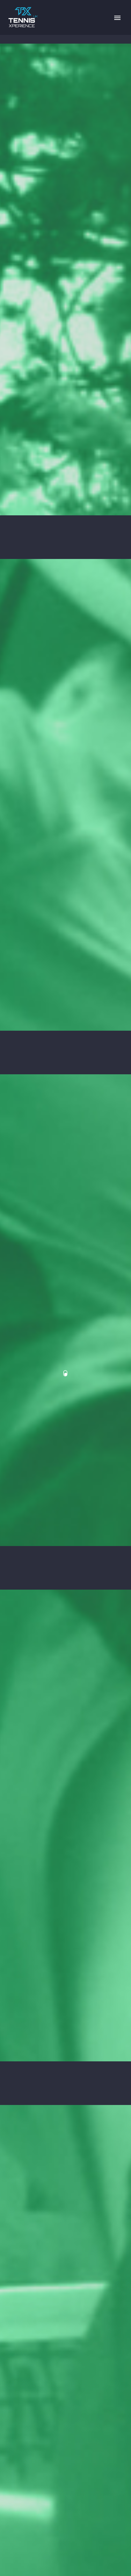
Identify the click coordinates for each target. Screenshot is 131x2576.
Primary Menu (117, 18)
